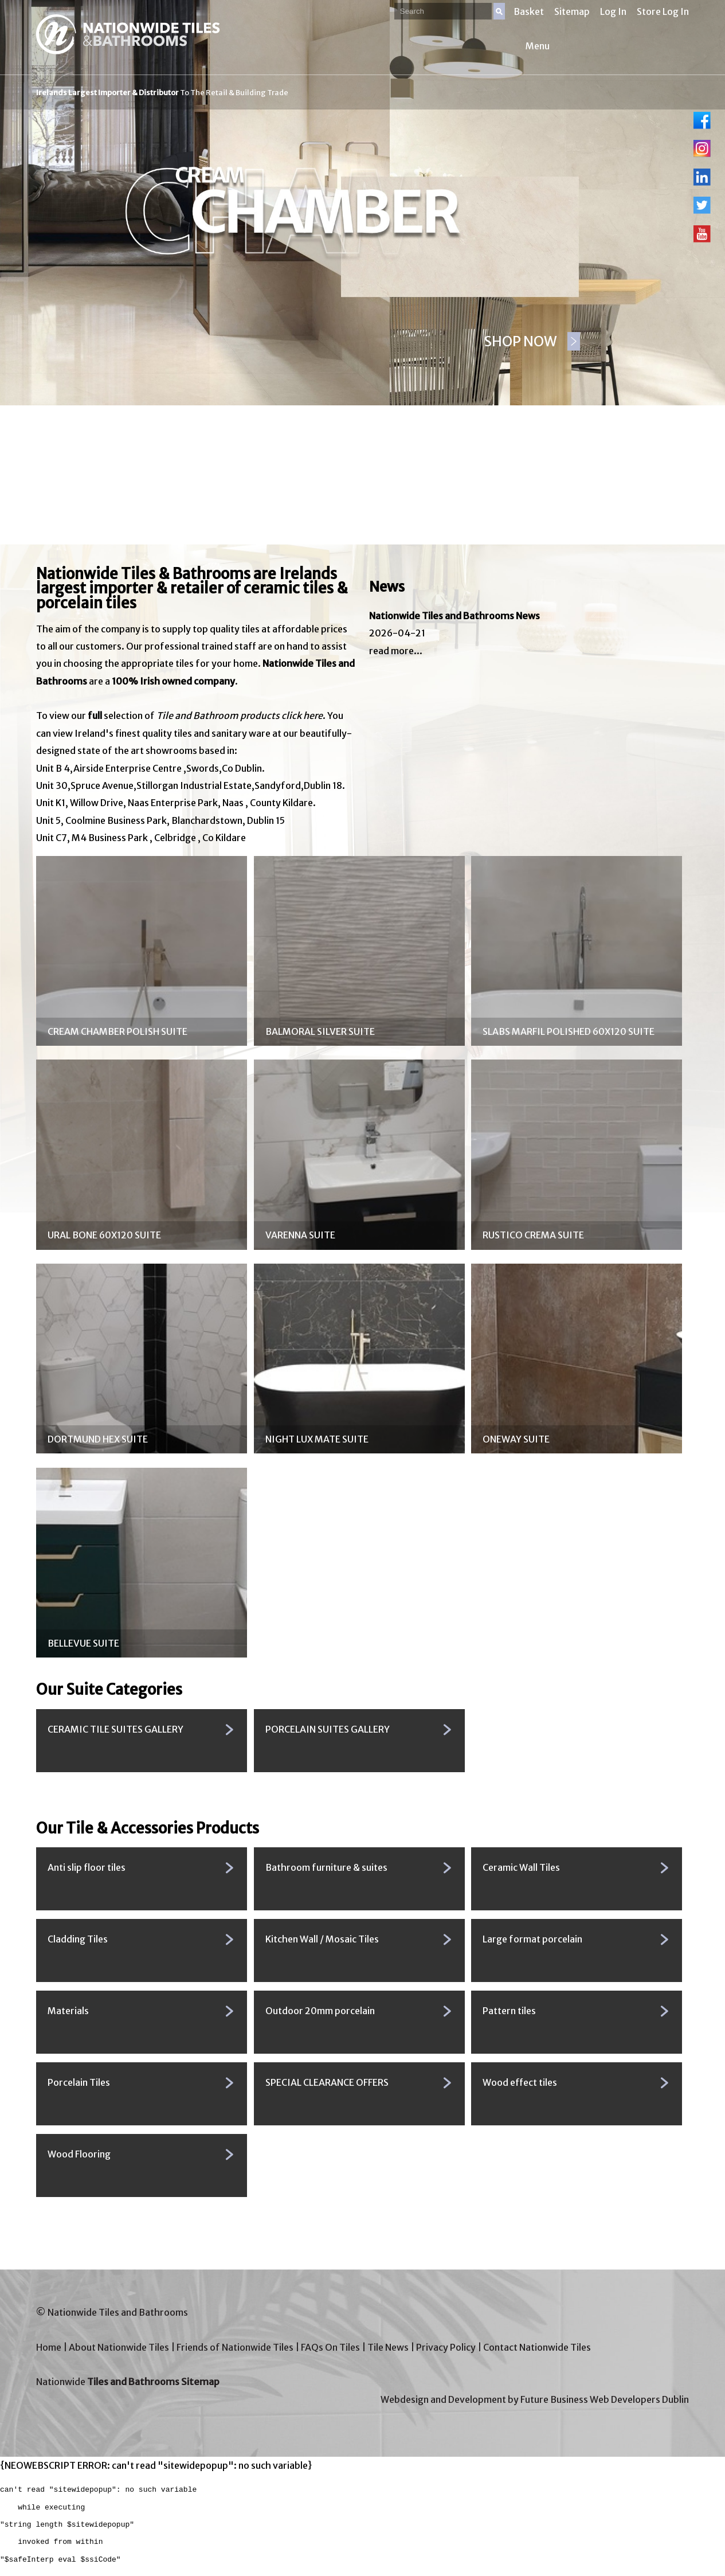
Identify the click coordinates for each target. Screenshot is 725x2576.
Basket (529, 11)
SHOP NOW (520, 341)
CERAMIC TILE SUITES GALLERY (115, 1729)
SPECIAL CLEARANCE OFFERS (327, 2082)
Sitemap (572, 11)
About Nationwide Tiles (119, 2347)
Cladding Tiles (78, 1939)
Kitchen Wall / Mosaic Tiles (322, 1939)
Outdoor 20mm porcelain (320, 2010)
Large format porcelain (532, 1939)
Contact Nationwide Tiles (537, 2347)
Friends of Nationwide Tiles (235, 2347)
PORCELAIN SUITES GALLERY (327, 1729)
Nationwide (128, 2381)
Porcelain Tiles (79, 2082)
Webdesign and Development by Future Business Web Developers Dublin (535, 2399)
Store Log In (663, 11)
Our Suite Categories (109, 1689)
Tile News (388, 2347)
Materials (68, 2010)
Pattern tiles (509, 2010)
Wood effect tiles (520, 2082)
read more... (395, 650)
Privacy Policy (446, 2347)
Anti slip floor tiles (87, 1867)
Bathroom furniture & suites (326, 1867)
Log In (613, 11)
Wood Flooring (79, 2154)
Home (48, 2347)
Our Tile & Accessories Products (147, 1828)
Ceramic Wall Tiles (521, 1867)
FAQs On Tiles (330, 2347)
